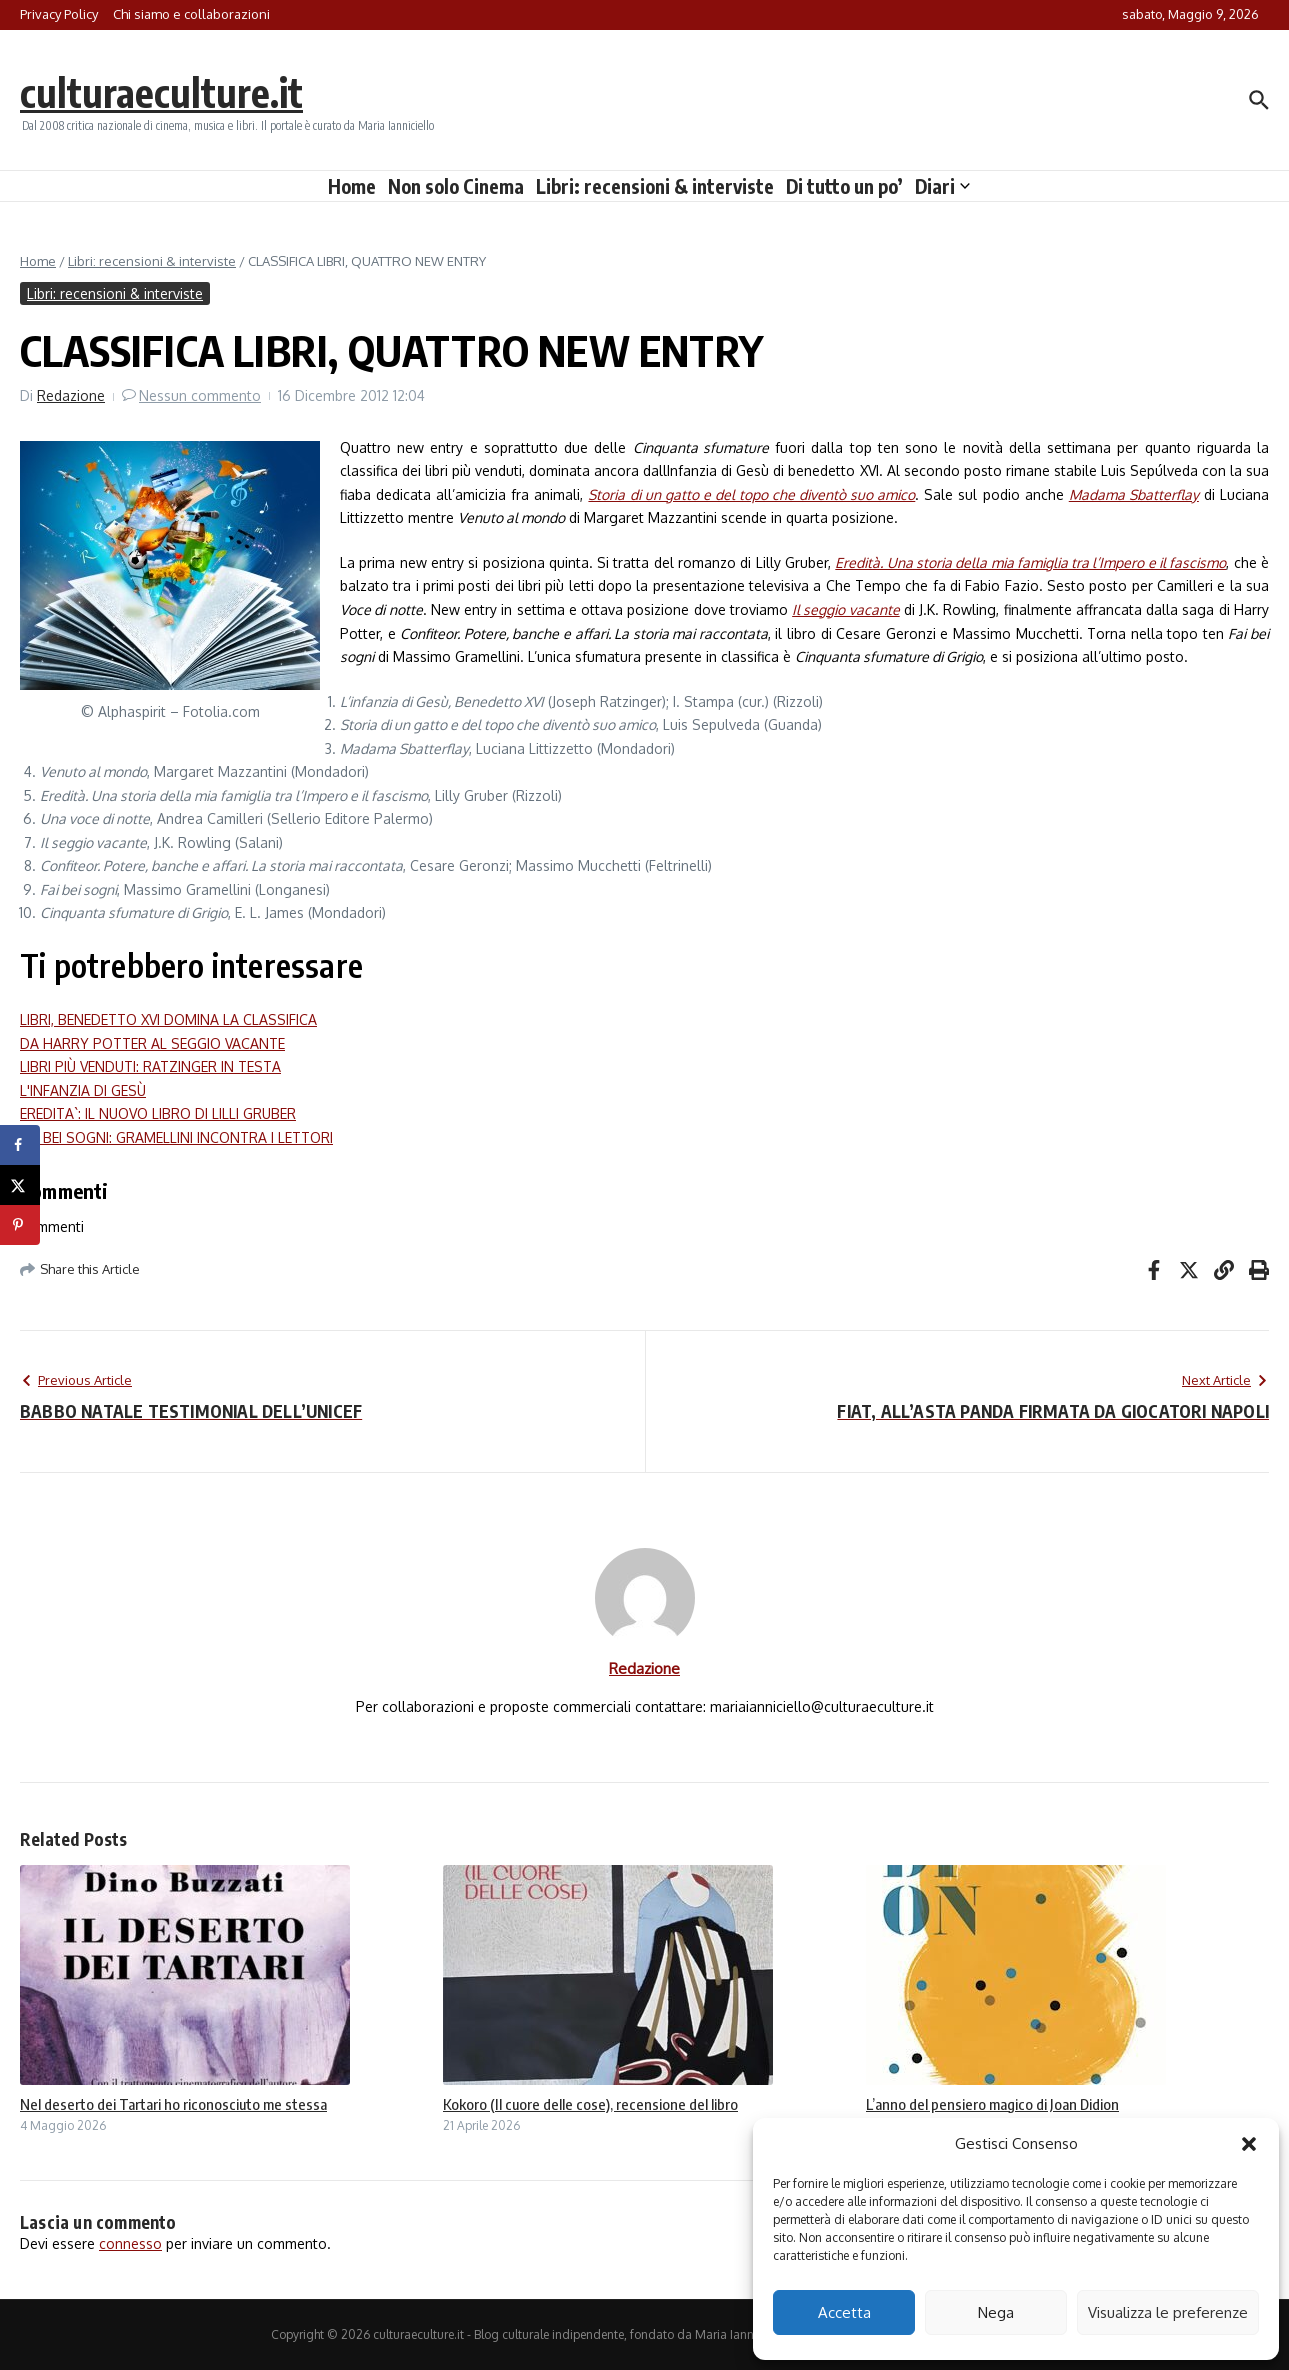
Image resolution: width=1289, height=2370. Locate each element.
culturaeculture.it (163, 92)
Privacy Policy (59, 14)
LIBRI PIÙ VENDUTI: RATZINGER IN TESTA (150, 1066)
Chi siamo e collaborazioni (191, 14)
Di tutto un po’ (844, 186)
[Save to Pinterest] (20, 1225)
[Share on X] (20, 1185)
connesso (130, 2243)
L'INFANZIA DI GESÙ (83, 1090)
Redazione (71, 395)
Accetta (844, 2312)
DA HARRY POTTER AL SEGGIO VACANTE (152, 1043)
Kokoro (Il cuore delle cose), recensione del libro (590, 2104)
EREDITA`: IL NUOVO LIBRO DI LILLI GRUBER (158, 1113)
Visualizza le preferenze (1168, 2312)
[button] (1249, 2144)
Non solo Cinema (456, 186)
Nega (996, 2312)
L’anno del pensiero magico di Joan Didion (992, 2104)
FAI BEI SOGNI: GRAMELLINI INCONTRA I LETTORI (176, 1137)
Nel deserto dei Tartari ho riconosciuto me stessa (173, 2104)
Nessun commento (200, 395)
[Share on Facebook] (20, 1145)
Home (352, 186)
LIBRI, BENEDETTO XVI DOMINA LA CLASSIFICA (168, 1019)
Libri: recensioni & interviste (655, 186)
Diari (942, 186)
